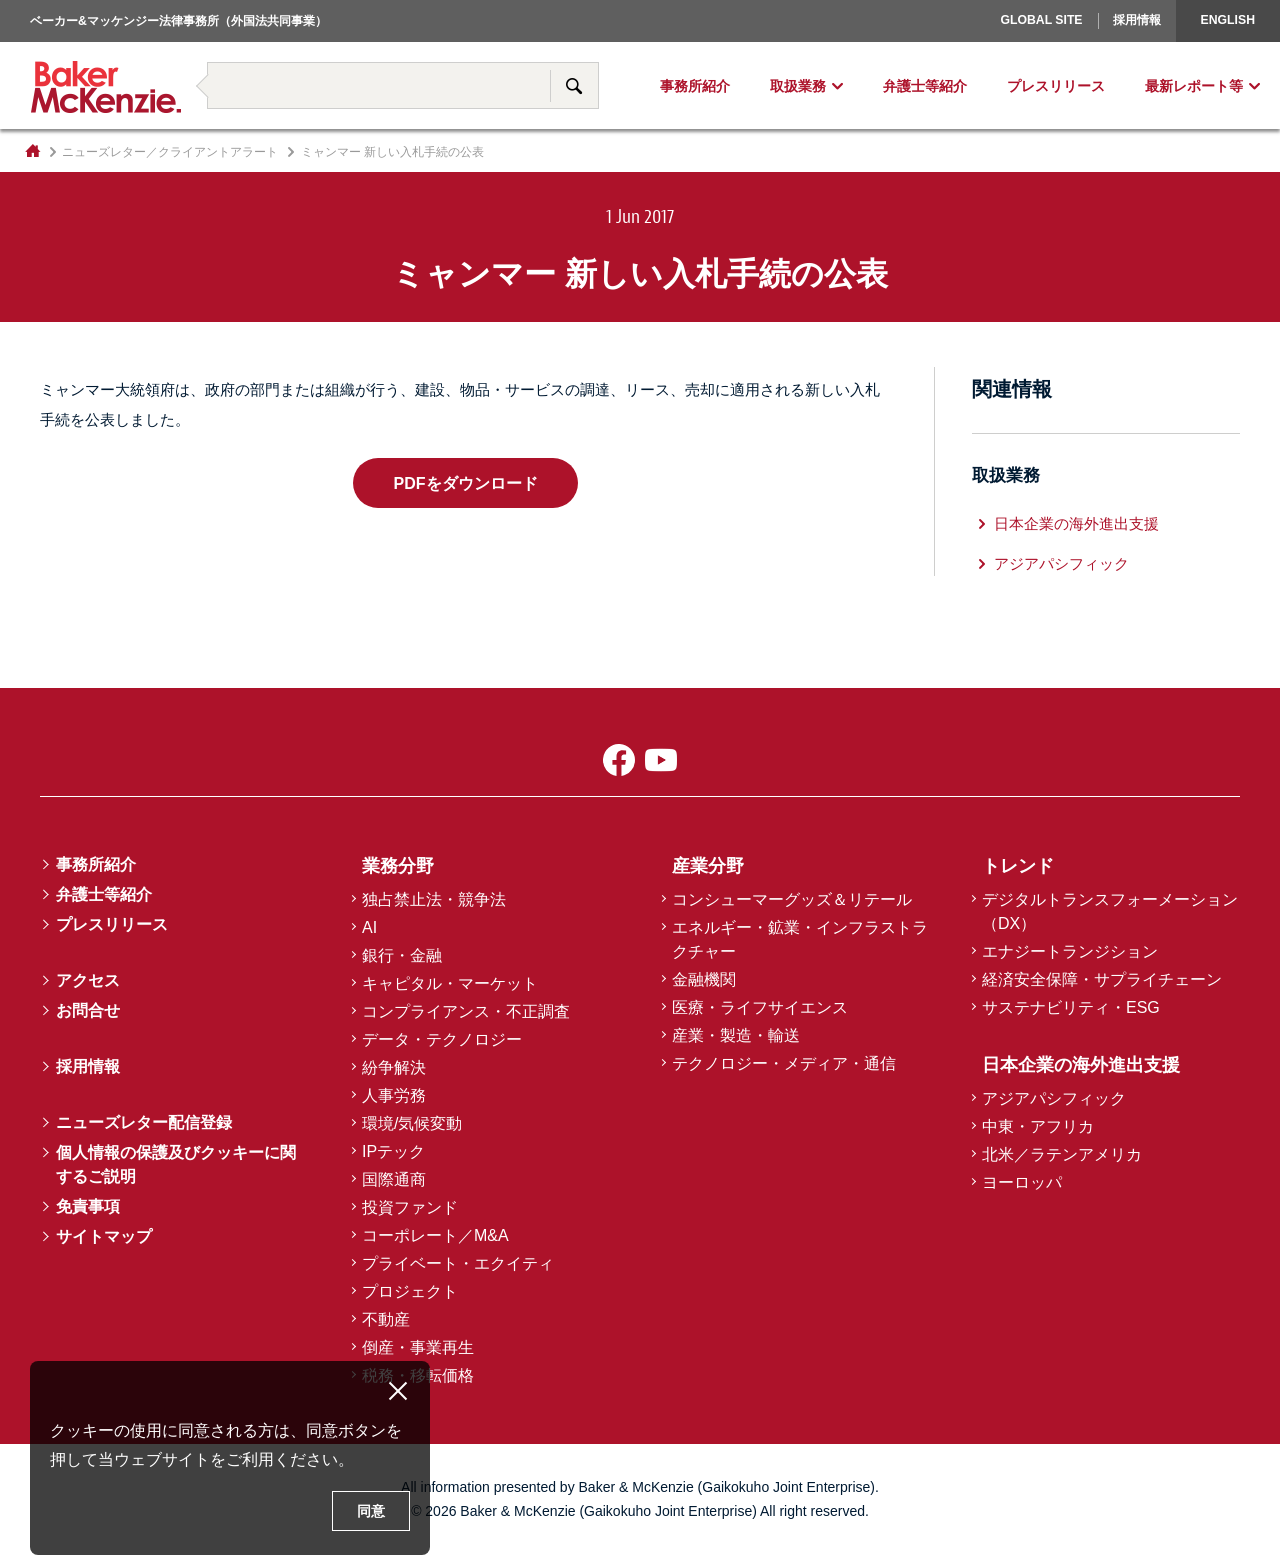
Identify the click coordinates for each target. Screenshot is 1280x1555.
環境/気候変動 (412, 1123)
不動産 (386, 1319)
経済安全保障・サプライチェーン (1102, 979)
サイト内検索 (574, 85)
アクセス (88, 980)
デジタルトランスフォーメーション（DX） (1110, 911)
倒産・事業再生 (418, 1347)
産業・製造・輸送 (736, 1035)
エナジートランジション (1070, 951)
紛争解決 (394, 1067)
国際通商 (394, 1179)
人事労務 (394, 1095)
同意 (371, 1511)
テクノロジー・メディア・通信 (784, 1063)
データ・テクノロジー (442, 1039)
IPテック (393, 1151)
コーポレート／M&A (435, 1235)
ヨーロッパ (976, 45)
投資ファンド (410, 1207)
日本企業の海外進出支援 (1076, 523)
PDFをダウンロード (465, 483)
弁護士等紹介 (925, 86)
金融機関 (704, 979)
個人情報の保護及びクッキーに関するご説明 (176, 1164)
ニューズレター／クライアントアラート (170, 152)
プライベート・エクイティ (458, 1263)
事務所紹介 (695, 86)
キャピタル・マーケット (450, 983)
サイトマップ (104, 1236)
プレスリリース (1056, 86)
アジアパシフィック (1061, 563)
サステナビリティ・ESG (1071, 1007)
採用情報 (1137, 20)
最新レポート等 (1194, 86)
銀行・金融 (402, 955)
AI (369, 927)
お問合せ (88, 1010)
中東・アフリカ (1038, 1126)
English (1228, 20)
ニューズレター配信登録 (144, 1122)
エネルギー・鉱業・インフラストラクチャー (800, 939)
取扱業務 (798, 86)
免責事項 (88, 1206)
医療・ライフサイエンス (760, 1007)
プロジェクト (410, 1291)
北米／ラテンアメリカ (1062, 1154)
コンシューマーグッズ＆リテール (792, 899)
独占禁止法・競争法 (434, 899)
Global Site (1041, 20)
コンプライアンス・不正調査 (466, 1011)
